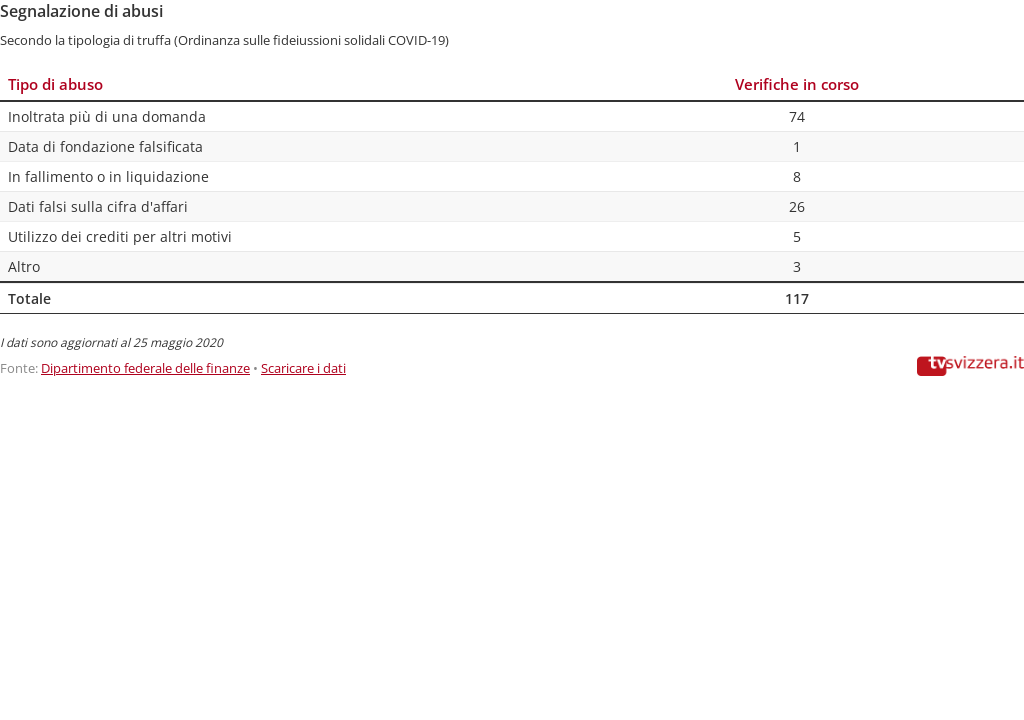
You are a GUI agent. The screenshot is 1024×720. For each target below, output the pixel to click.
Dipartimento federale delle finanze (145, 368)
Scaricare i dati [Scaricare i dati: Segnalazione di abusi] (303, 368)
